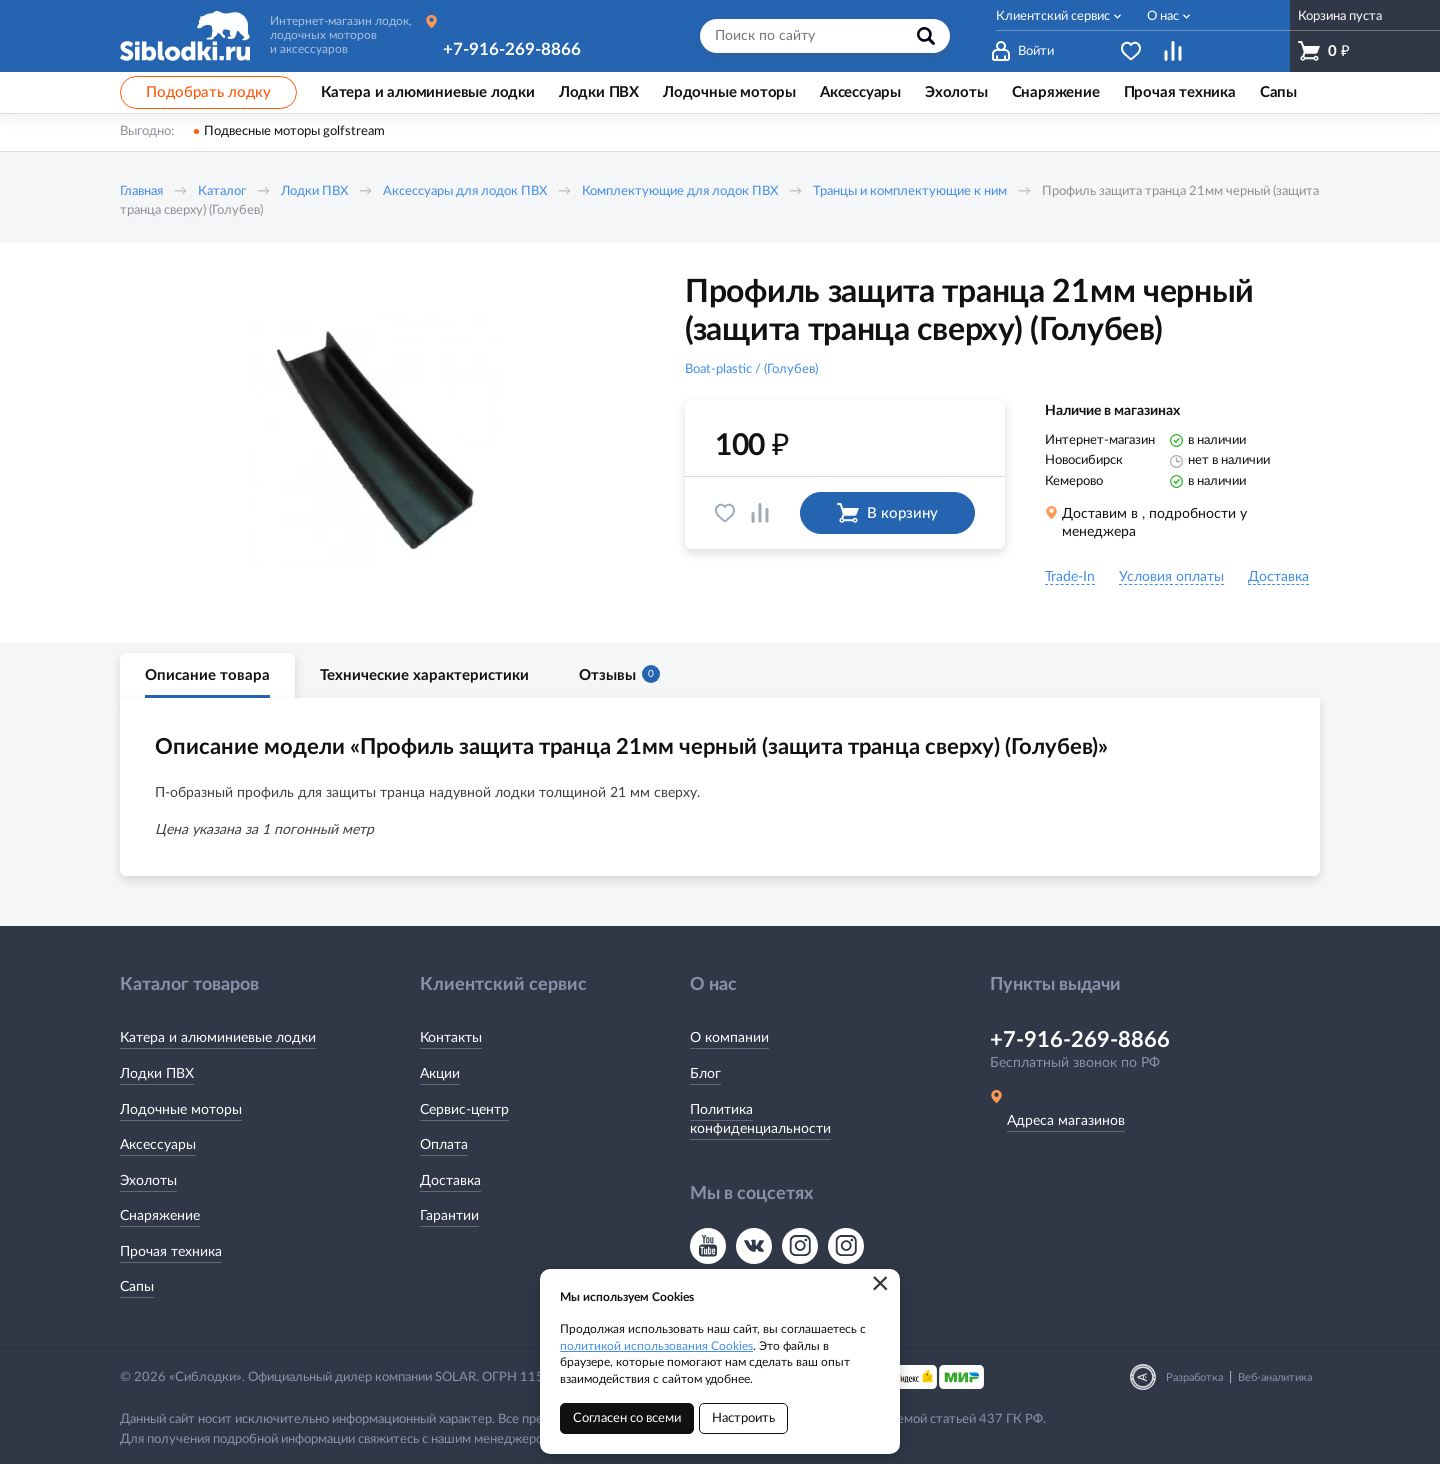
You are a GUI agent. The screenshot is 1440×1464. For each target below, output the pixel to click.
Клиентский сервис (1053, 16)
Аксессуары (158, 1145)
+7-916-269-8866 (512, 49)
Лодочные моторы (181, 1110)
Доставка (450, 1181)
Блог (705, 1074)
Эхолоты (148, 1181)
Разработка (1194, 1377)
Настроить (743, 1418)
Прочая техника (171, 1252)
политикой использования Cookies (656, 1346)
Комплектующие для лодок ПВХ (680, 191)
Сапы (137, 1287)
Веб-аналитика (1275, 1377)
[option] (375, 443)
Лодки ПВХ (314, 191)
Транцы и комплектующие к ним (910, 191)
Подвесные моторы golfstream (294, 131)
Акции (440, 1074)
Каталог (222, 191)
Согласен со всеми (627, 1418)
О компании (729, 1038)
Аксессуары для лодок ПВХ (465, 191)
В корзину (887, 513)
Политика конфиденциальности (760, 1120)
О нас (1163, 16)
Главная (141, 191)
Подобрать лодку (208, 92)
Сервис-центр (464, 1110)
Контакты (451, 1038)
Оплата (444, 1145)
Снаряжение (160, 1216)
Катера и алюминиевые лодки (218, 1038)
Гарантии (449, 1216)
